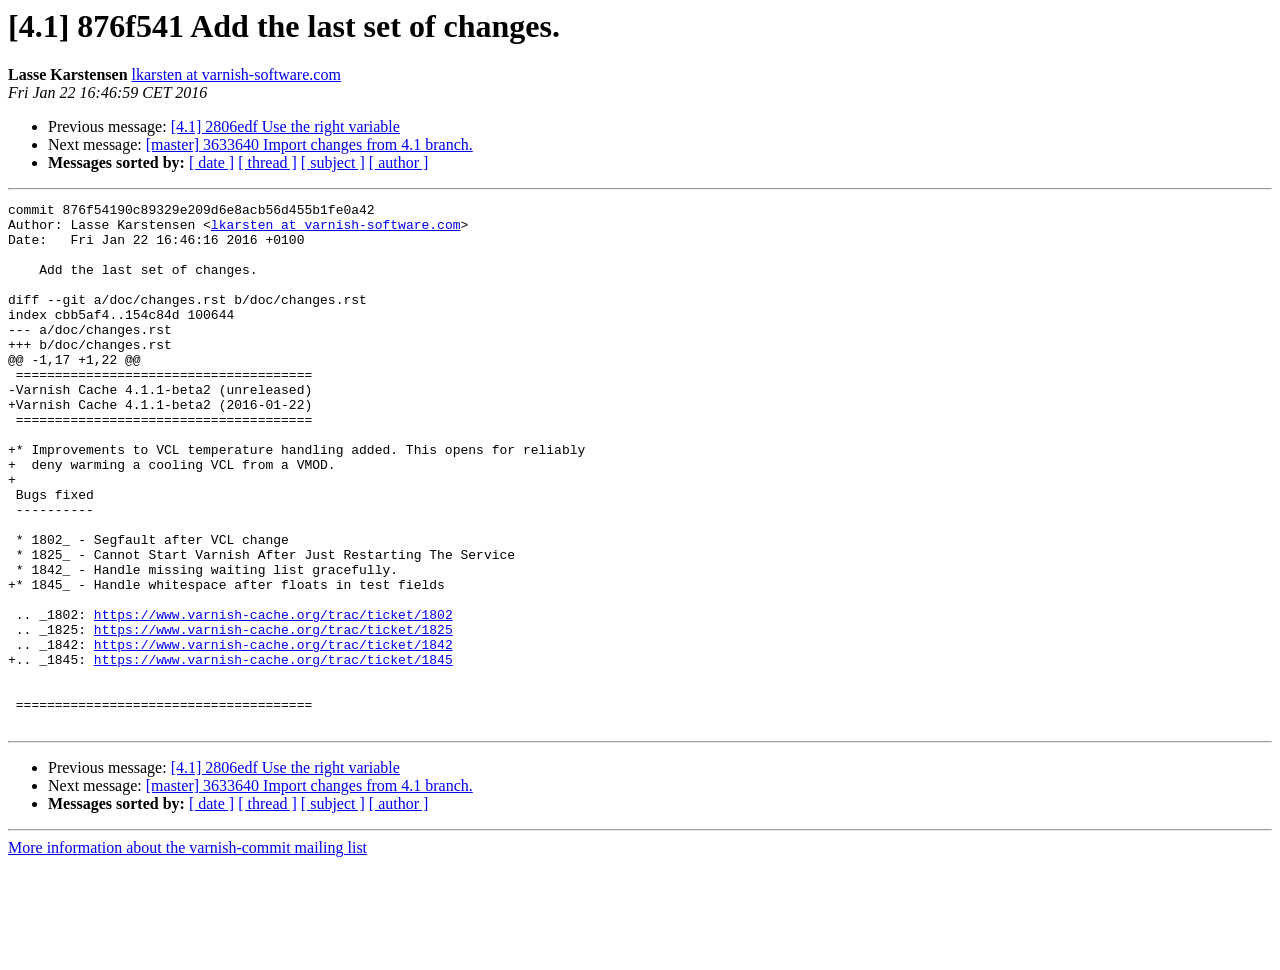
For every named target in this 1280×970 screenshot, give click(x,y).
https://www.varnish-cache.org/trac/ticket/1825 (273, 716)
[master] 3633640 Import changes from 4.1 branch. (309, 144)
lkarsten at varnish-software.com (236, 74)
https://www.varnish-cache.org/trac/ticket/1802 (273, 698)
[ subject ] (333, 162)
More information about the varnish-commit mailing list (187, 952)
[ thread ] (267, 162)
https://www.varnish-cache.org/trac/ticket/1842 (273, 734)
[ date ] (211, 162)
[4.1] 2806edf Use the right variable (285, 126)
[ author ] (399, 162)
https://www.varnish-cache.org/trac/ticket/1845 (273, 752)
